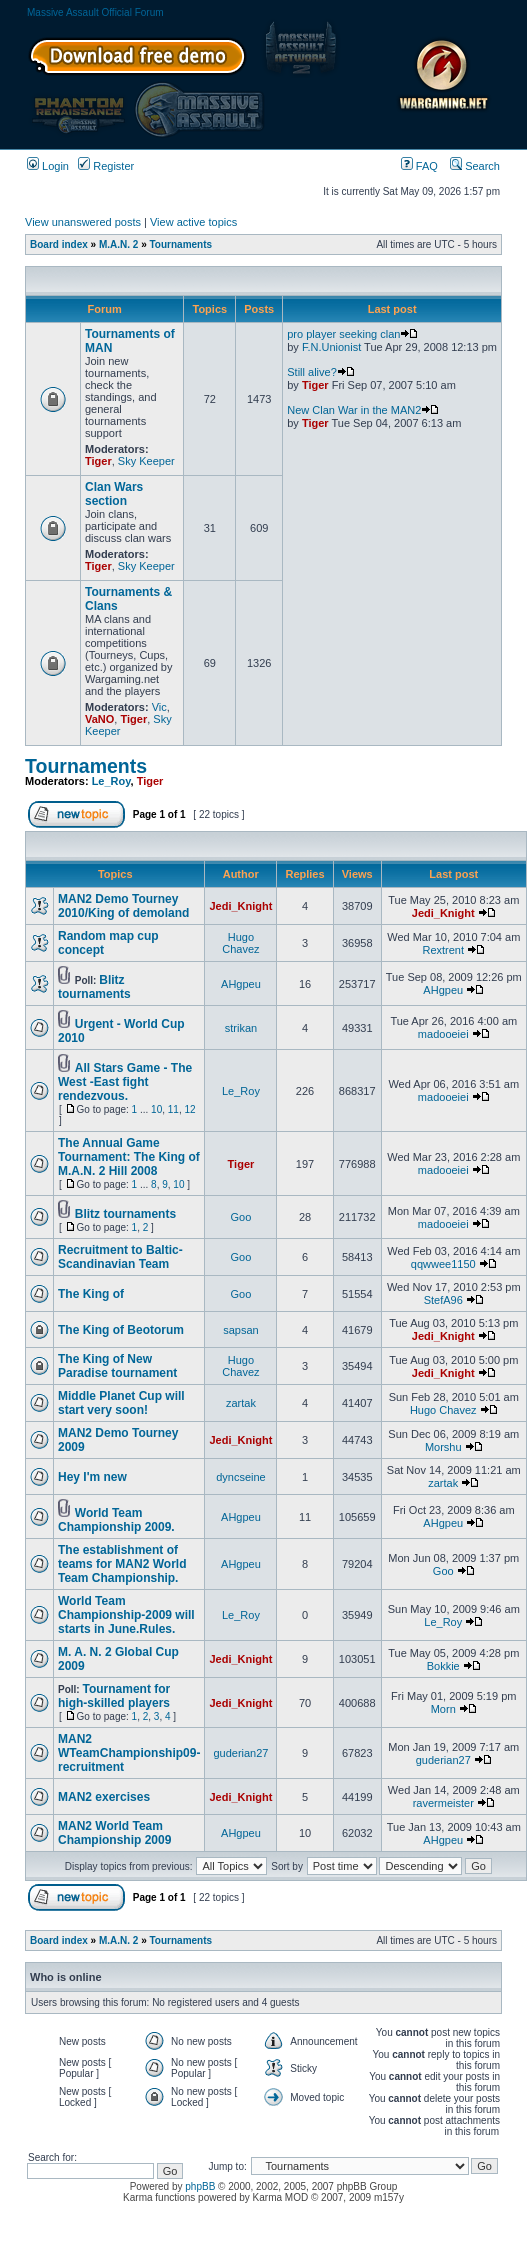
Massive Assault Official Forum (95, 12)
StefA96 (443, 1300)
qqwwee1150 (443, 1264)
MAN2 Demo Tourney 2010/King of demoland (123, 906)
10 (156, 1109)
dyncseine (241, 1477)
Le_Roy (111, 781)
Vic (159, 707)
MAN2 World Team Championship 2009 (114, 1833)
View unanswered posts (83, 222)
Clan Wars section (114, 494)
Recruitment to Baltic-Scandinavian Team (120, 1257)
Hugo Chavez (240, 943)
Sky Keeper (146, 461)
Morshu (443, 1447)
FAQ (419, 166)
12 (189, 1109)
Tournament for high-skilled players (114, 1696)
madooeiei (443, 1034)
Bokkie (443, 1666)
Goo (241, 1217)
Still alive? (321, 372)
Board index (59, 244)
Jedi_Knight (240, 906)
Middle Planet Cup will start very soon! (121, 1403)
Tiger (98, 461)
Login (48, 166)
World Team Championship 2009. (116, 1520)
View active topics (193, 222)
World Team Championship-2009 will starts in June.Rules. (126, 1615)
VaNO (99, 719)
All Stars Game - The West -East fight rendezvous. (125, 1082)
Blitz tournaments (94, 987)
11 (173, 1109)
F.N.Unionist (331, 347)
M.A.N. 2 (118, 244)
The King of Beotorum (121, 1330)
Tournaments (181, 244)
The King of (91, 1294)
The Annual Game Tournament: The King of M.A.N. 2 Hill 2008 (129, 1157)
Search (475, 166)
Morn (443, 1709)
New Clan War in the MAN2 (363, 410)
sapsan (240, 1330)
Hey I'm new (92, 1477)
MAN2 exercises (104, 1797)
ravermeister (443, 1803)
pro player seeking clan (352, 334)
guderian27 (240, 1753)
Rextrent (443, 950)
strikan (241, 1028)
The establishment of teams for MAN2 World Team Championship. (122, 1564)
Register (106, 166)
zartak (241, 1403)
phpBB (200, 2186)
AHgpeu (241, 984)
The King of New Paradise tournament (117, 1366)
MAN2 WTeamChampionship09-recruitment (129, 1753)
